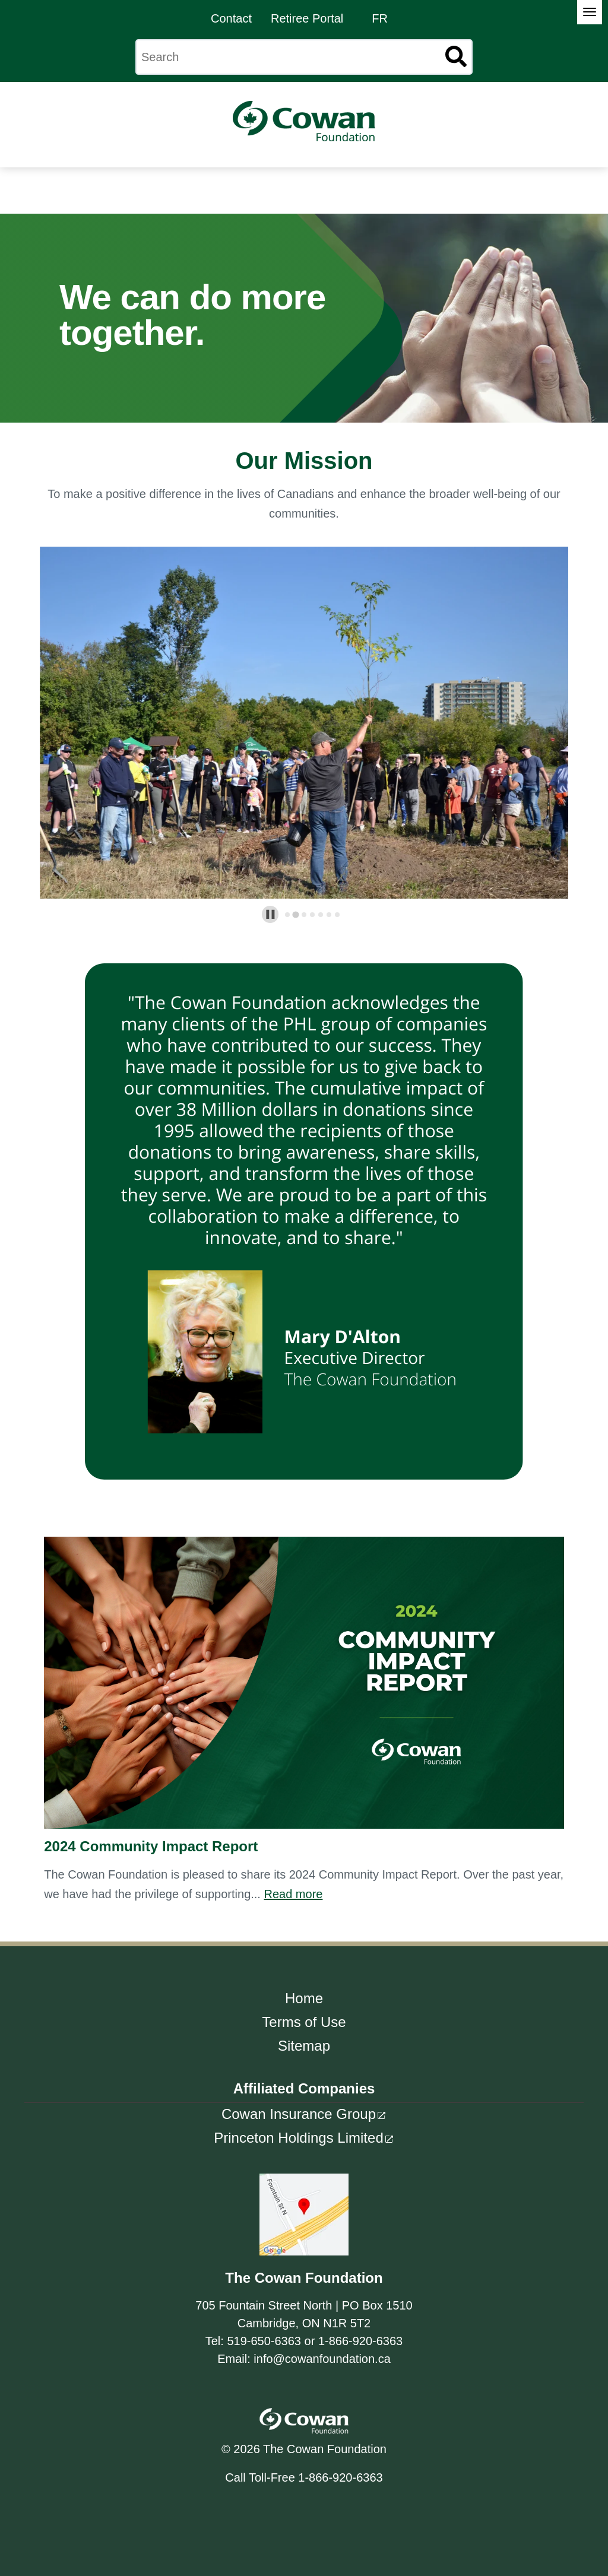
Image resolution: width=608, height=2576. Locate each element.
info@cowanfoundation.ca (322, 2358)
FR (380, 18)
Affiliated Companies (304, 2088)
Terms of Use (304, 2022)
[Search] (304, 57)
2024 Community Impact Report (151, 1846)
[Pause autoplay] (270, 914)
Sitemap (304, 2046)
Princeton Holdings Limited (298, 2138)
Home (304, 1998)
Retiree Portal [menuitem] (307, 18)
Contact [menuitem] (231, 18)
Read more (293, 1894)
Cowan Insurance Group (298, 2114)
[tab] (287, 914)
